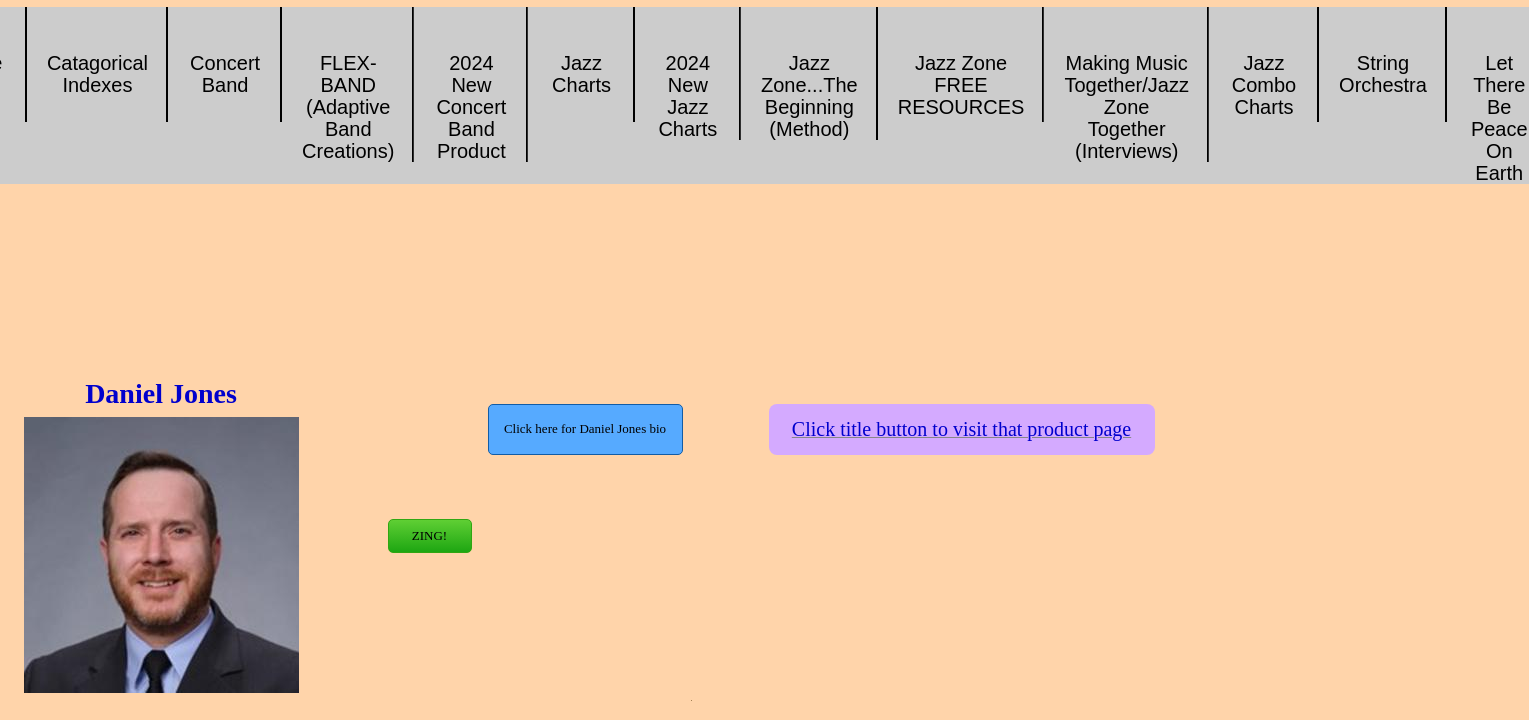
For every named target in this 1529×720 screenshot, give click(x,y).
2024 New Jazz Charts (687, 96)
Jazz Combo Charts (1264, 85)
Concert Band (225, 74)
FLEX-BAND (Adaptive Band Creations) (348, 107)
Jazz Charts (581, 74)
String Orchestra (1383, 74)
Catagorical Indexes (97, 74)
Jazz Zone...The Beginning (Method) (809, 96)
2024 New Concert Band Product (471, 107)
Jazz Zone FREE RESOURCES (961, 85)
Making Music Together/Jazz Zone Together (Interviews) (1126, 107)
